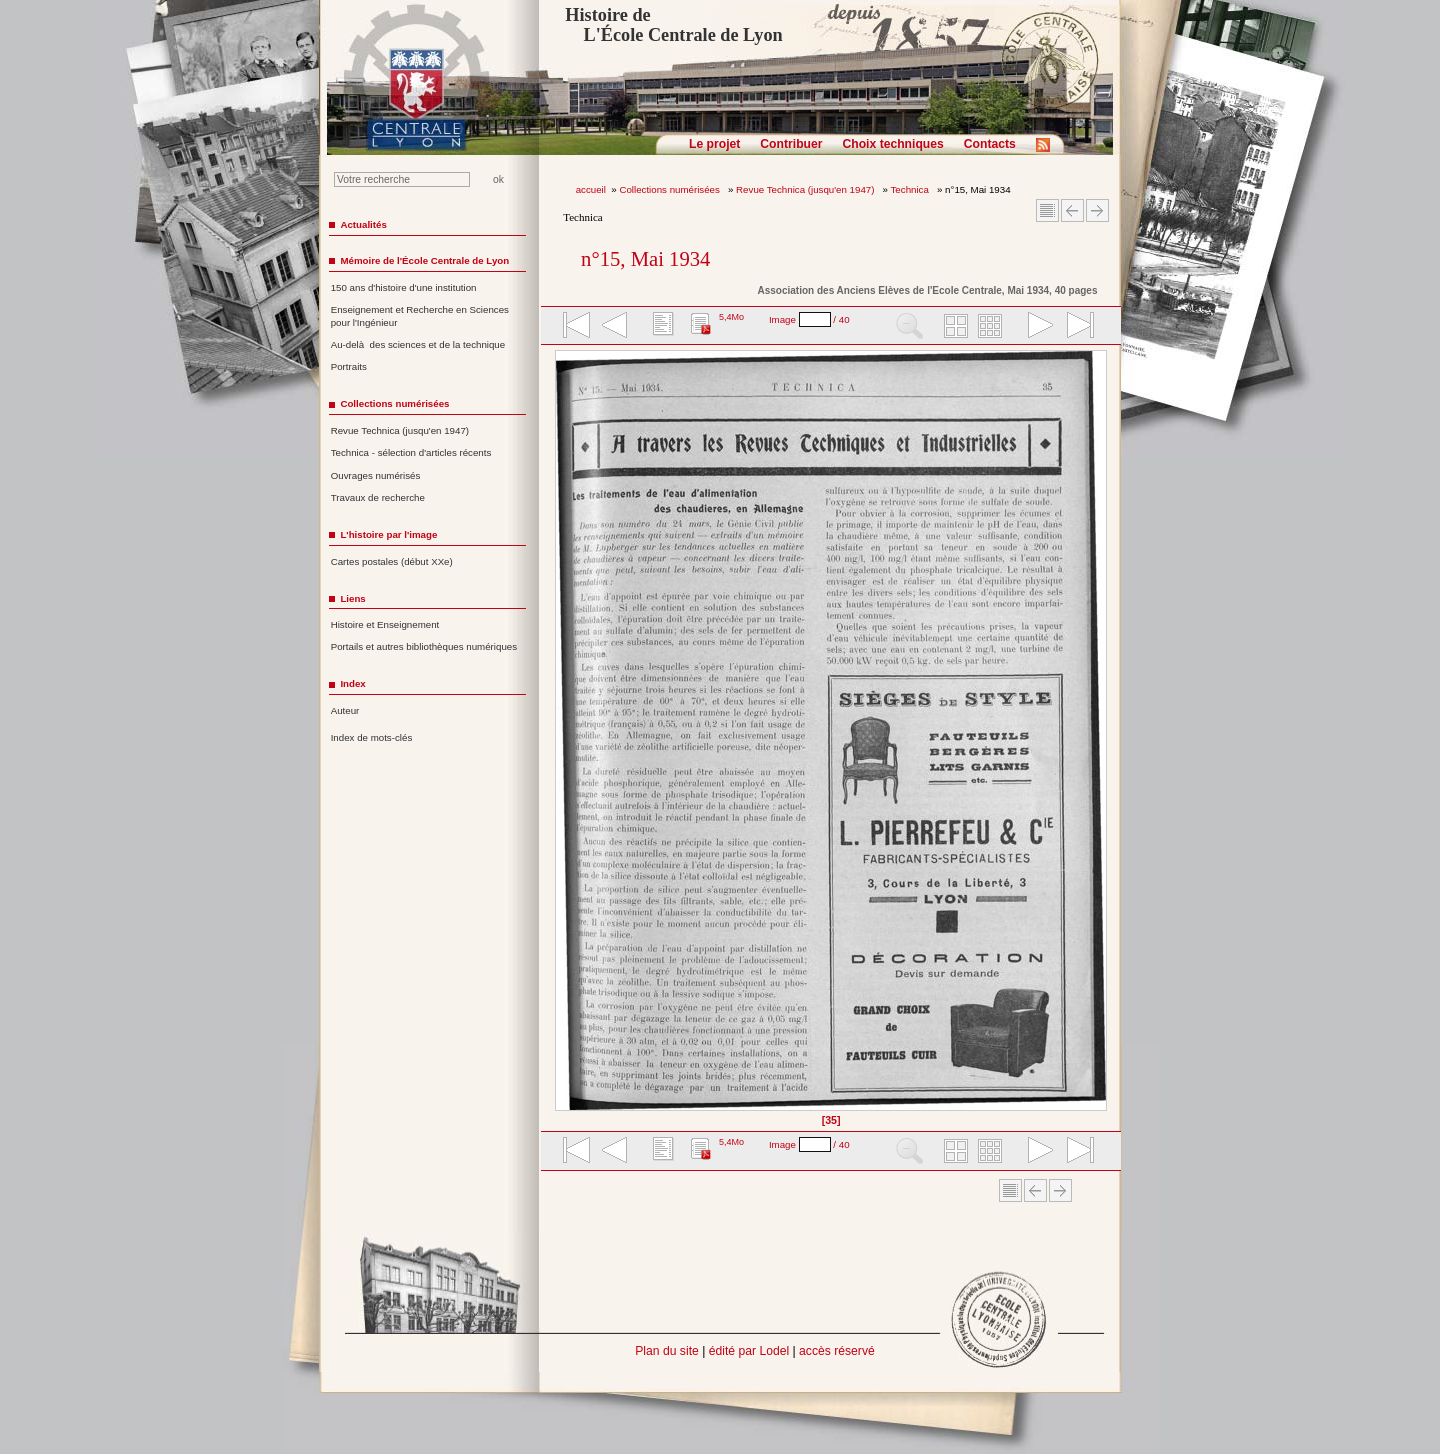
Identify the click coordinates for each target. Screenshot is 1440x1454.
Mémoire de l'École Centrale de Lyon (424, 260)
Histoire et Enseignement (385, 624)
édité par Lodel (749, 1351)
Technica (911, 189)
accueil (591, 189)
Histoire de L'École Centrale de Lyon (673, 25)
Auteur (345, 710)
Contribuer (791, 144)
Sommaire (1047, 210)
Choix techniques (892, 144)
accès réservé (837, 1351)
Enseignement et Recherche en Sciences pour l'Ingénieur (420, 316)
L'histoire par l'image (388, 534)
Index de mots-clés (372, 737)
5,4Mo (731, 317)
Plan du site (667, 1351)
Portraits (349, 366)
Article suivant (1097, 210)
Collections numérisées (670, 189)
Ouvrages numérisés (376, 475)
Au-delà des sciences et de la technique (418, 344)
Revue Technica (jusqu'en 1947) (806, 189)
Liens (352, 598)
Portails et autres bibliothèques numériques (424, 646)
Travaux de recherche (378, 497)
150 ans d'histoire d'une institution (404, 287)
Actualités (363, 224)
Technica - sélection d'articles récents (411, 452)
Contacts (990, 144)
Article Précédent (1072, 210)
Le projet (714, 144)
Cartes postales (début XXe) (392, 561)
